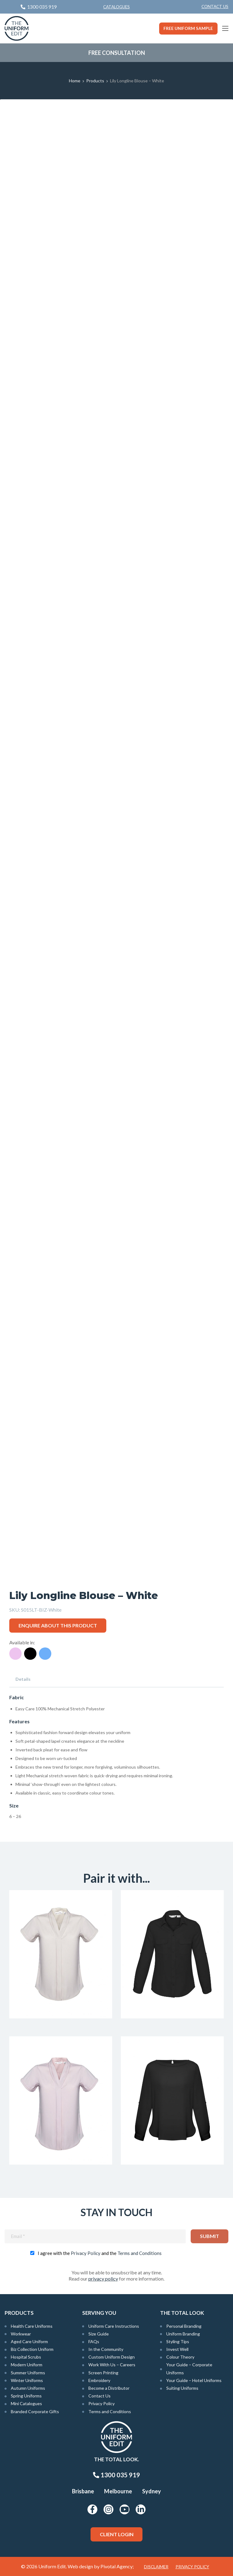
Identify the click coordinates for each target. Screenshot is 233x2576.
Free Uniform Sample (188, 28)
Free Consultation (116, 52)
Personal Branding (183, 2326)
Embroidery (99, 2380)
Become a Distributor (108, 2388)
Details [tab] (23, 1679)
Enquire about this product (58, 1625)
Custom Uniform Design (111, 2357)
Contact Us (214, 6)
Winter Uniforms (27, 2380)
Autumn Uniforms (28, 2388)
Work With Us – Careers (111, 2364)
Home (74, 80)
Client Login (116, 2534)
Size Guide (98, 2333)
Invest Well (177, 2349)
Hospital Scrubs (26, 2357)
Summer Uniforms (28, 2372)
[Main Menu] (225, 28)
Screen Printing (103, 2372)
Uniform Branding (183, 2333)
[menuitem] (214, 6)
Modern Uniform (26, 2364)
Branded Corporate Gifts (35, 2411)
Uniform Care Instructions (113, 2326)
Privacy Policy (85, 2253)
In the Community (105, 2349)
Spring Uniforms (26, 2395)
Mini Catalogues (26, 2403)
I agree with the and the (100, 2253)
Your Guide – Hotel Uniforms (194, 2380)
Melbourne (118, 2491)
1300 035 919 (116, 2475)
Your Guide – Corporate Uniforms (189, 2368)
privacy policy (103, 2278)
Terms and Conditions (139, 2253)
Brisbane (83, 2491)
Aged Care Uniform (29, 2341)
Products (95, 80)
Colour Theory (180, 2357)
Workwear (21, 2333)
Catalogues (116, 6)
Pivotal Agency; (117, 2566)
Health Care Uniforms (32, 2326)
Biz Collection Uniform (32, 2349)
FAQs (93, 2341)
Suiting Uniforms (182, 2388)
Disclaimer (156, 2566)
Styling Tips (177, 2341)
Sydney (151, 2491)
